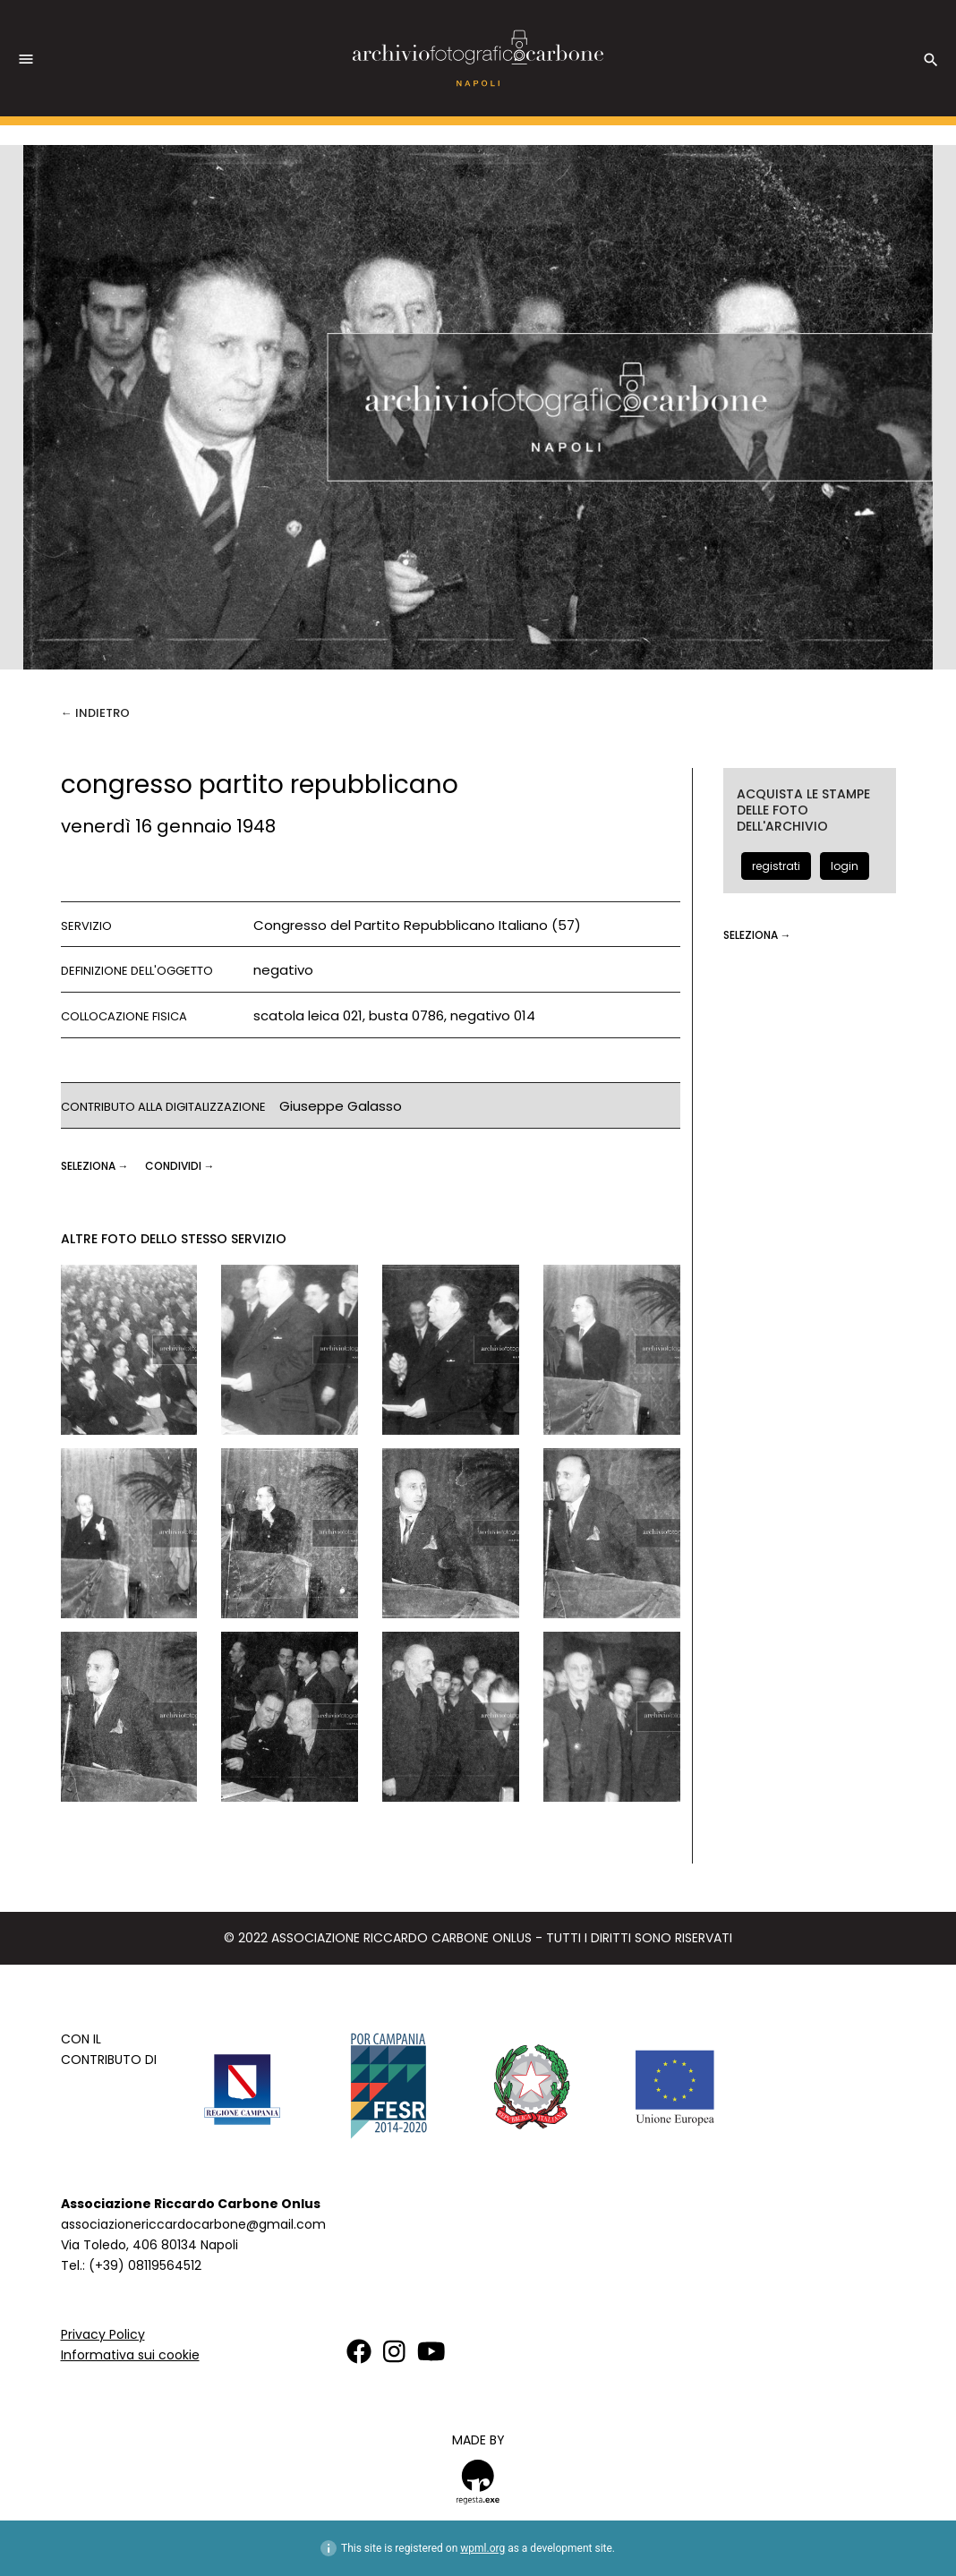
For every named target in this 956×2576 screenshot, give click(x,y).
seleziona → (96, 1165)
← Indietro (95, 712)
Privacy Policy (103, 2334)
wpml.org (482, 2548)
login (844, 866)
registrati (776, 866)
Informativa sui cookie (130, 2355)
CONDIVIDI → (180, 1165)
